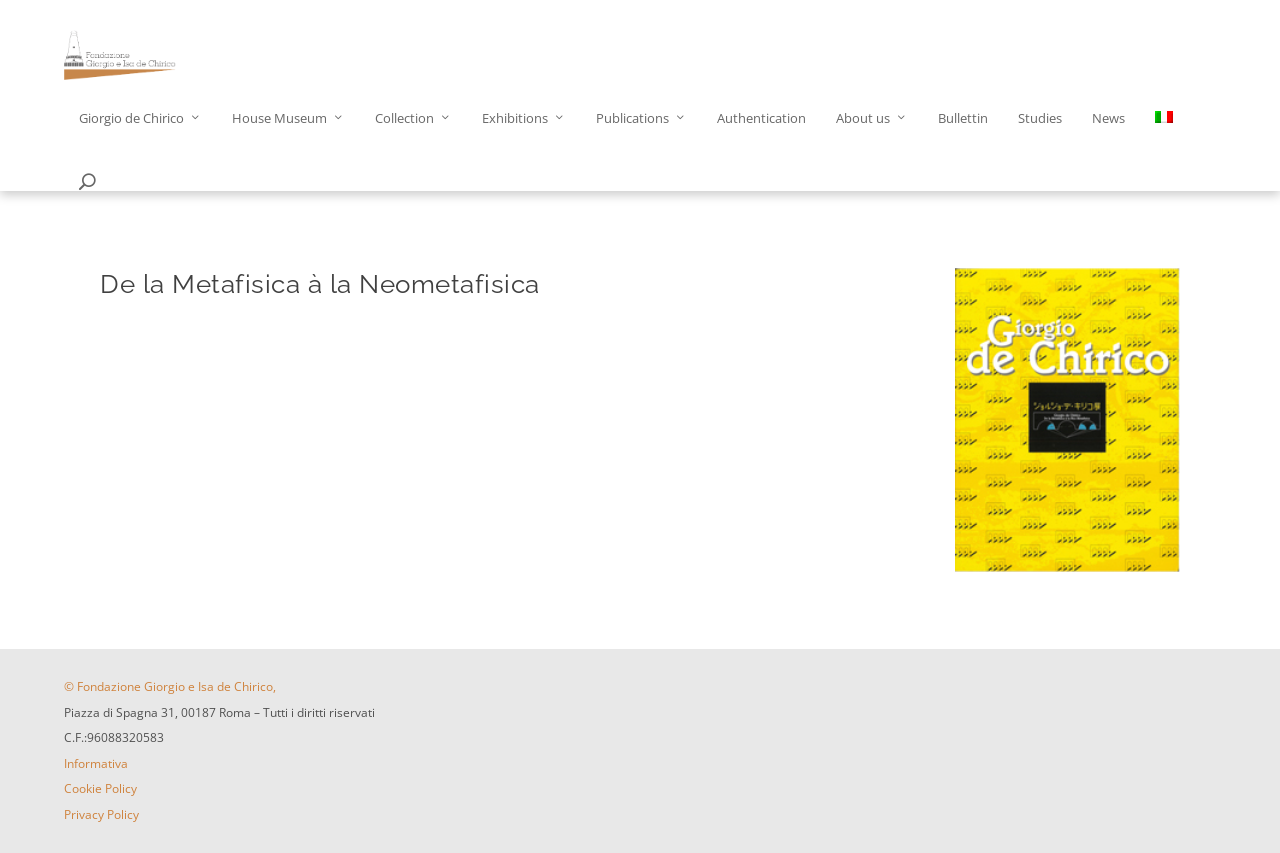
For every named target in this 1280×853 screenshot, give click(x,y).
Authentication (761, 118)
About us (863, 118)
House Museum (279, 118)
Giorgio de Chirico (131, 118)
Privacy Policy (101, 814)
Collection (404, 118)
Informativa (96, 763)
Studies (1040, 118)
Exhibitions (515, 118)
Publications (632, 118)
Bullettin (963, 118)
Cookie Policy (100, 788)
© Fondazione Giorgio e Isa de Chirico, (170, 686)
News (1108, 118)
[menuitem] (1164, 142)
